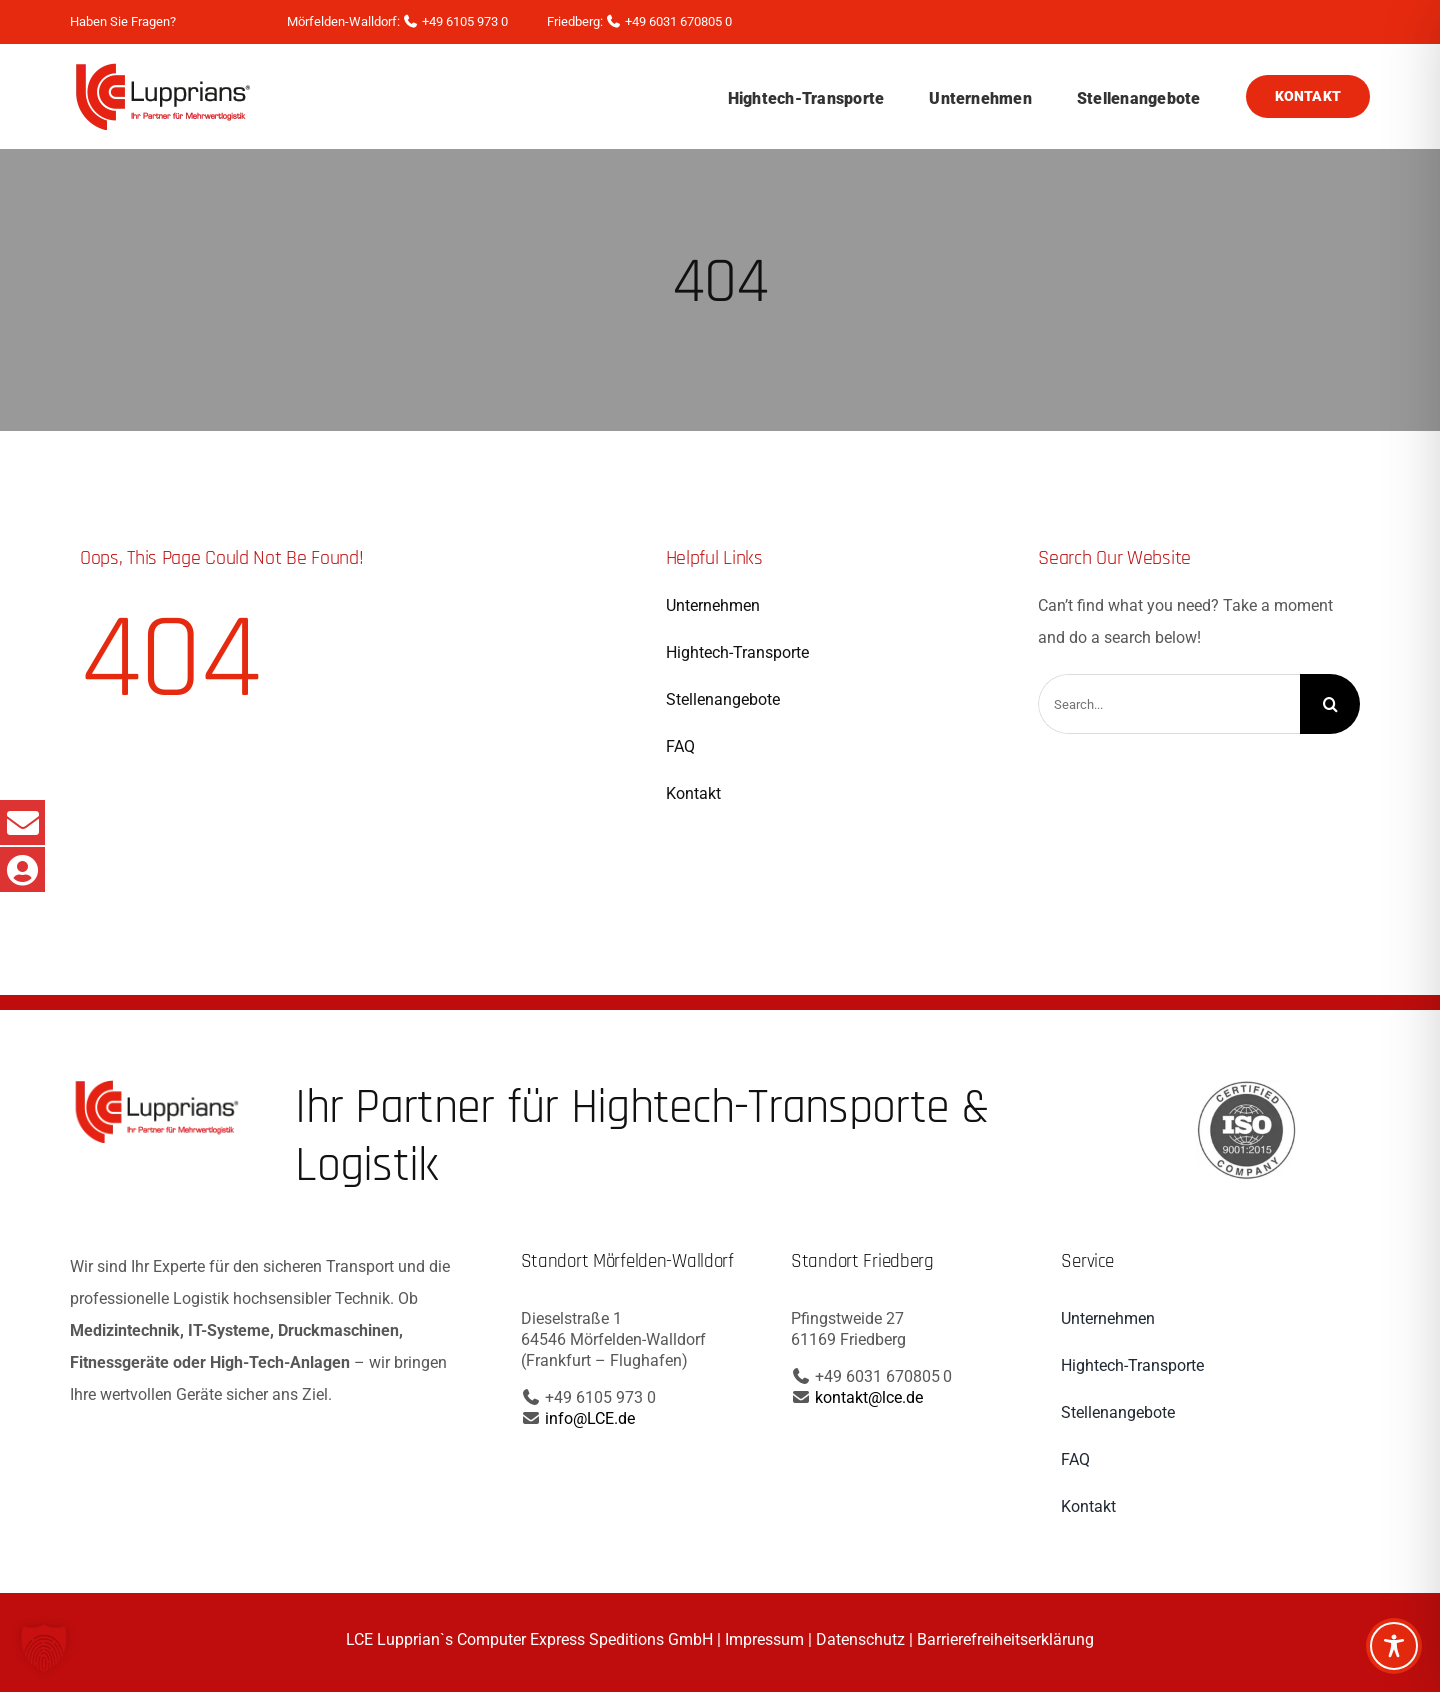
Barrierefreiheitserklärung (1005, 1639)
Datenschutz (860, 1639)
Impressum (764, 1639)
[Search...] (1169, 704)
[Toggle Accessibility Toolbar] (1394, 1646)
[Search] (1330, 704)
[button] (44, 1648)
